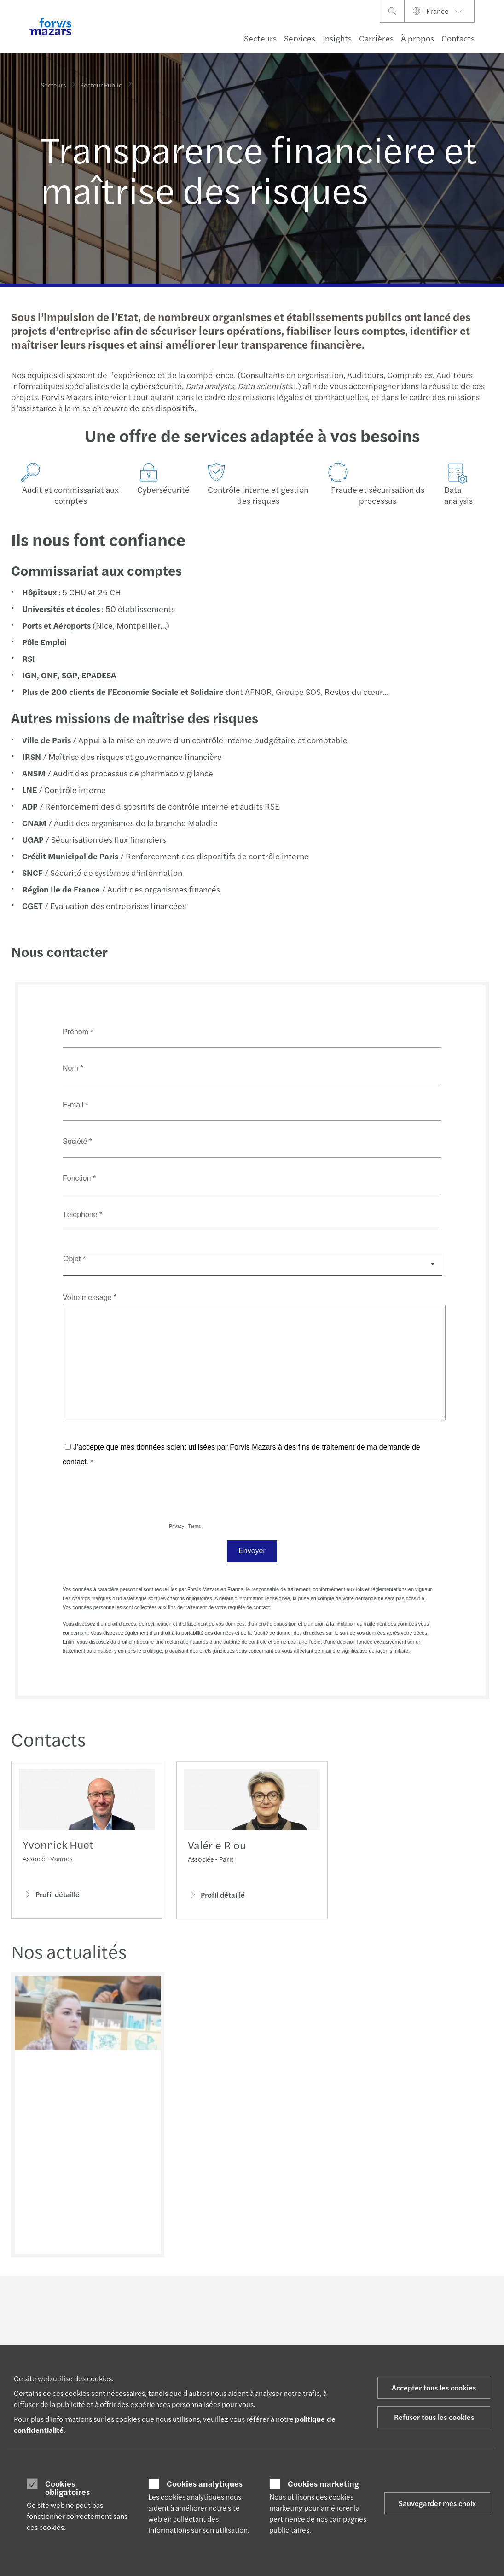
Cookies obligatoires (67, 2487)
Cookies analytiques (205, 2483)
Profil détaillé (51, 1897)
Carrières (376, 38)
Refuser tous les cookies (434, 2417)
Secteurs (260, 38)
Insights (337, 38)
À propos (417, 38)
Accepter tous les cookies (434, 2387)
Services (299, 38)
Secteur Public (101, 82)
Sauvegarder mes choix (437, 2503)
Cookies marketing (323, 2483)
